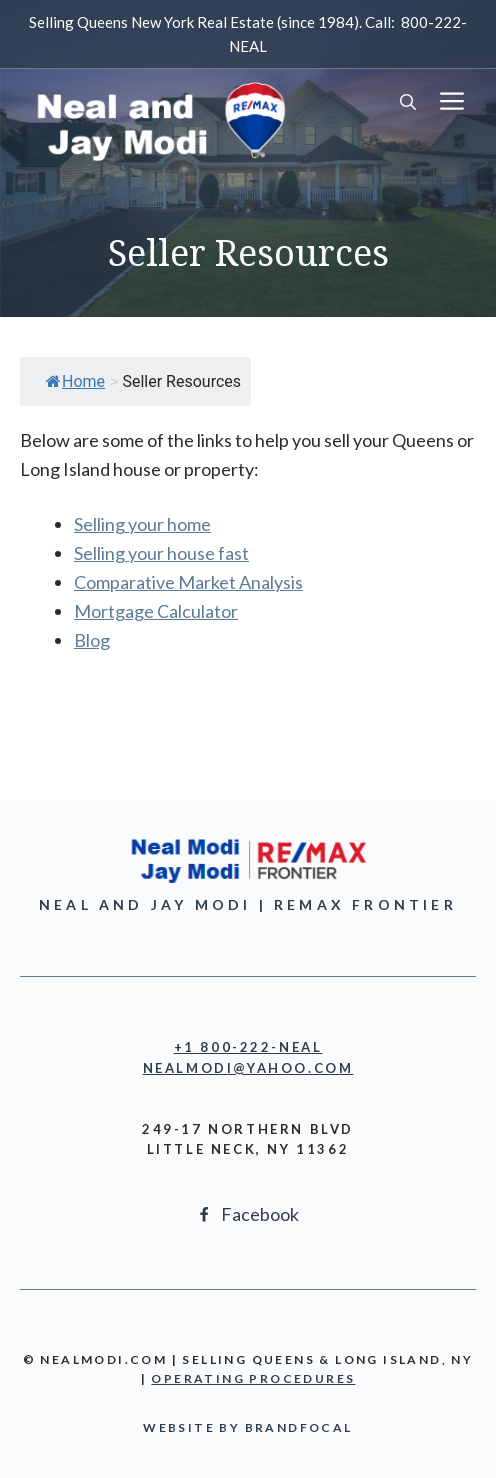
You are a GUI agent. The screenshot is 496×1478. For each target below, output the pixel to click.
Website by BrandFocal (247, 1427)
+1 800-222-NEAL (248, 1047)
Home (75, 381)
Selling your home (142, 524)
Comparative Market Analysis (188, 582)
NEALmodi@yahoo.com (248, 1068)
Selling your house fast (161, 553)
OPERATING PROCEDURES (253, 1378)
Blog (92, 640)
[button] (408, 103)
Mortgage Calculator (156, 611)
